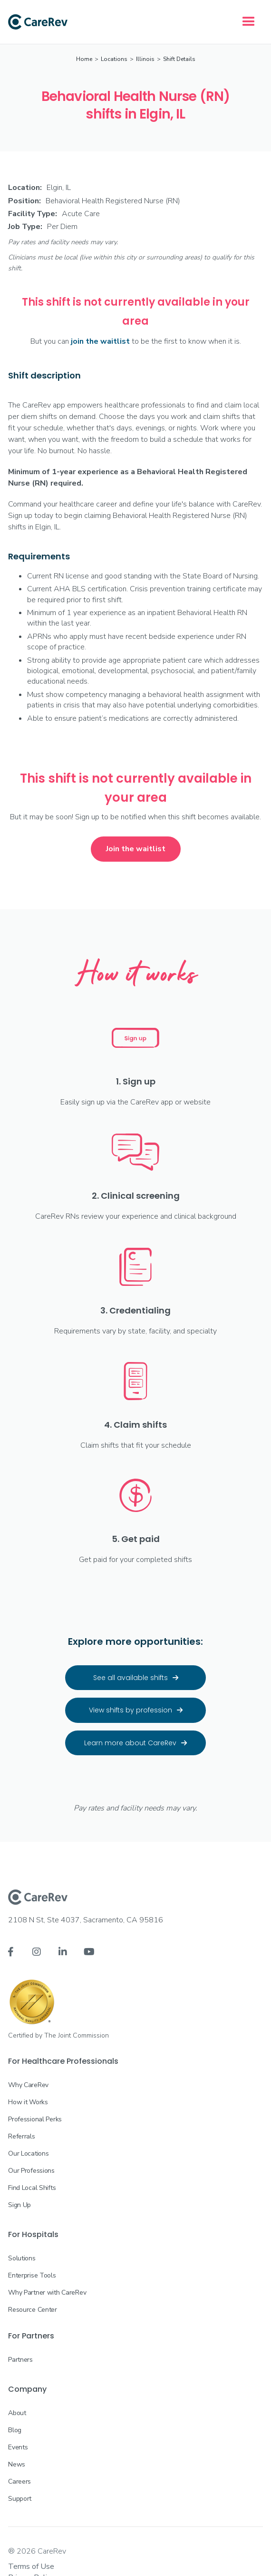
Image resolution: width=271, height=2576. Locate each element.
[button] (248, 22)
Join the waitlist (135, 849)
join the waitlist (100, 341)
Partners (20, 2359)
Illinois (145, 59)
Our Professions (31, 2170)
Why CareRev (28, 2084)
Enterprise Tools (32, 2275)
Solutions (21, 2258)
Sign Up (19, 2204)
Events (18, 2447)
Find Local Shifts (32, 2187)
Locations (114, 59)
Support (19, 2498)
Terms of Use (31, 2566)
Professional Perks (35, 2119)
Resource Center (32, 2309)
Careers (19, 2481)
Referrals (21, 2136)
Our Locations (28, 2153)
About (17, 2412)
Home (84, 59)
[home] (38, 22)
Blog (14, 2430)
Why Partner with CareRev (47, 2292)
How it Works (28, 2102)
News (16, 2464)
